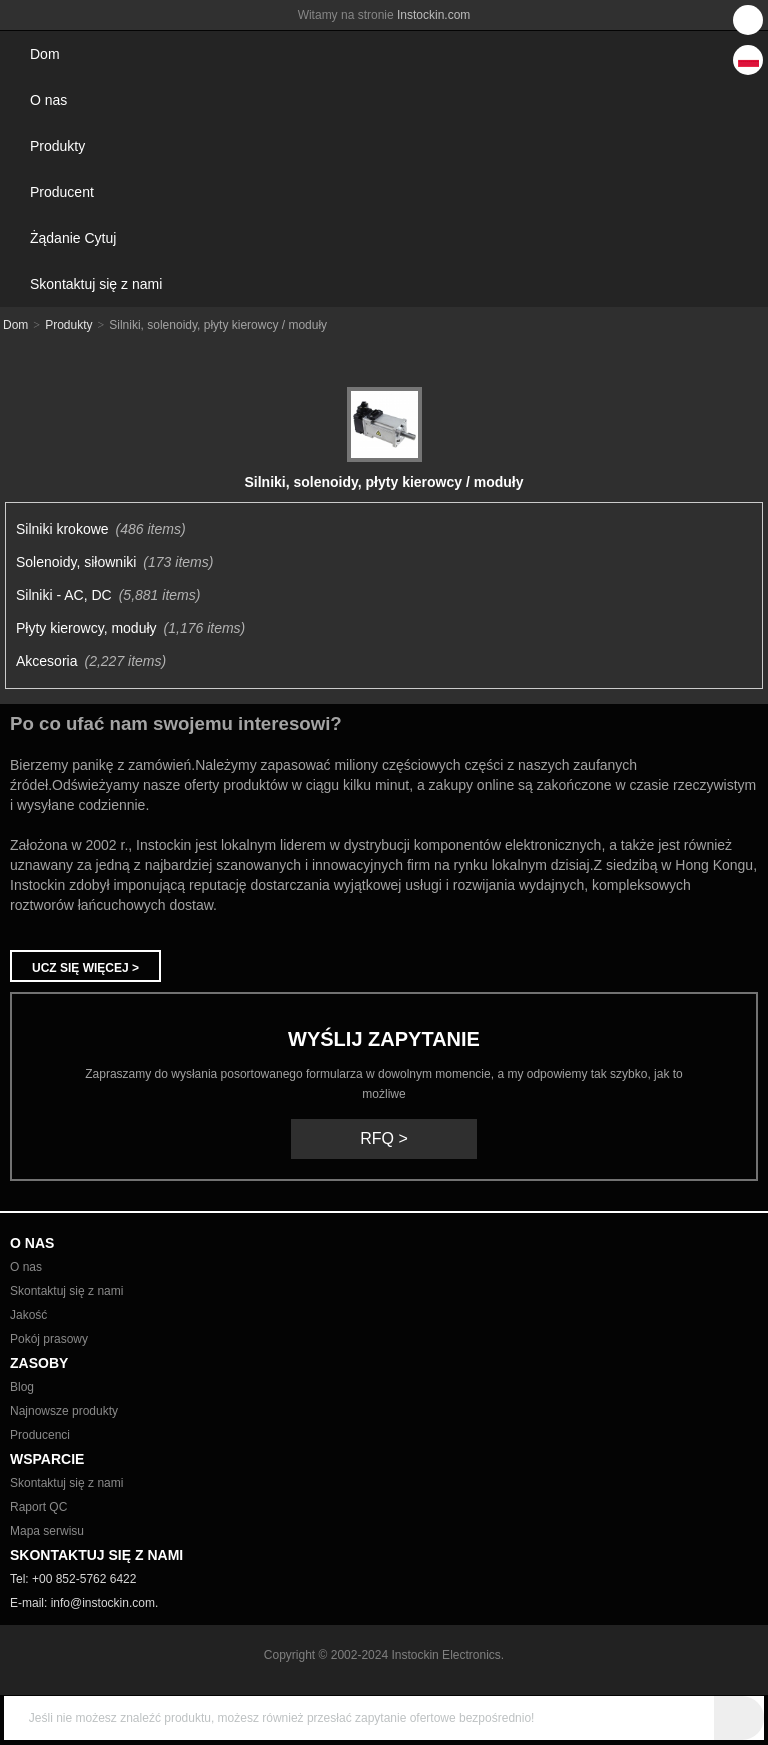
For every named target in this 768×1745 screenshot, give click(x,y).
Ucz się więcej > (85, 968)
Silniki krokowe (62, 529)
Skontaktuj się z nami (96, 284)
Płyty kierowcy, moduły (86, 628)
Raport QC (38, 1507)
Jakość (28, 1315)
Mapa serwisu (47, 1531)
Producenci (40, 1435)
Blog (22, 1387)
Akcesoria (46, 661)
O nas (48, 100)
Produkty (57, 146)
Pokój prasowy (49, 1339)
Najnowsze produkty (64, 1411)
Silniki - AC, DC (64, 595)
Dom (45, 54)
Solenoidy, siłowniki (76, 562)
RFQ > (384, 1138)
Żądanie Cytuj (73, 238)
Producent (62, 192)
